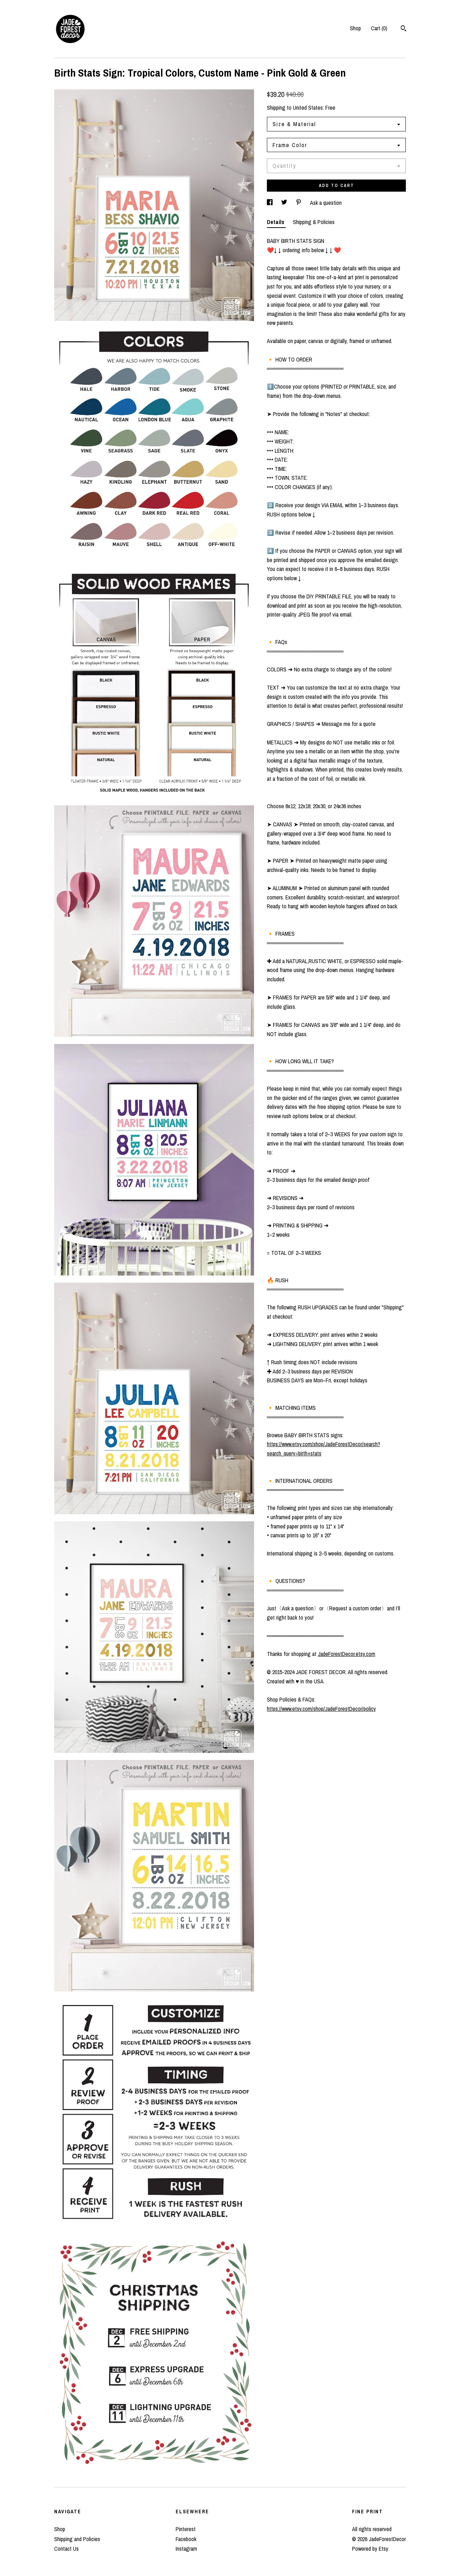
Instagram (186, 2548)
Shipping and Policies (77, 2539)
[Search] (403, 29)
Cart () (379, 28)
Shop (355, 28)
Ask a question (326, 203)
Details (276, 222)
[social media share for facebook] (270, 203)
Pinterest (186, 2529)
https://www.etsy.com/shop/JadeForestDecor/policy (321, 1709)
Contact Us (66, 2548)
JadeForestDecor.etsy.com (346, 1654)
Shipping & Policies (314, 222)
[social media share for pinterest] (299, 203)
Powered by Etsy (370, 2548)
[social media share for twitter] (285, 203)
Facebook (186, 2539)
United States (308, 107)
